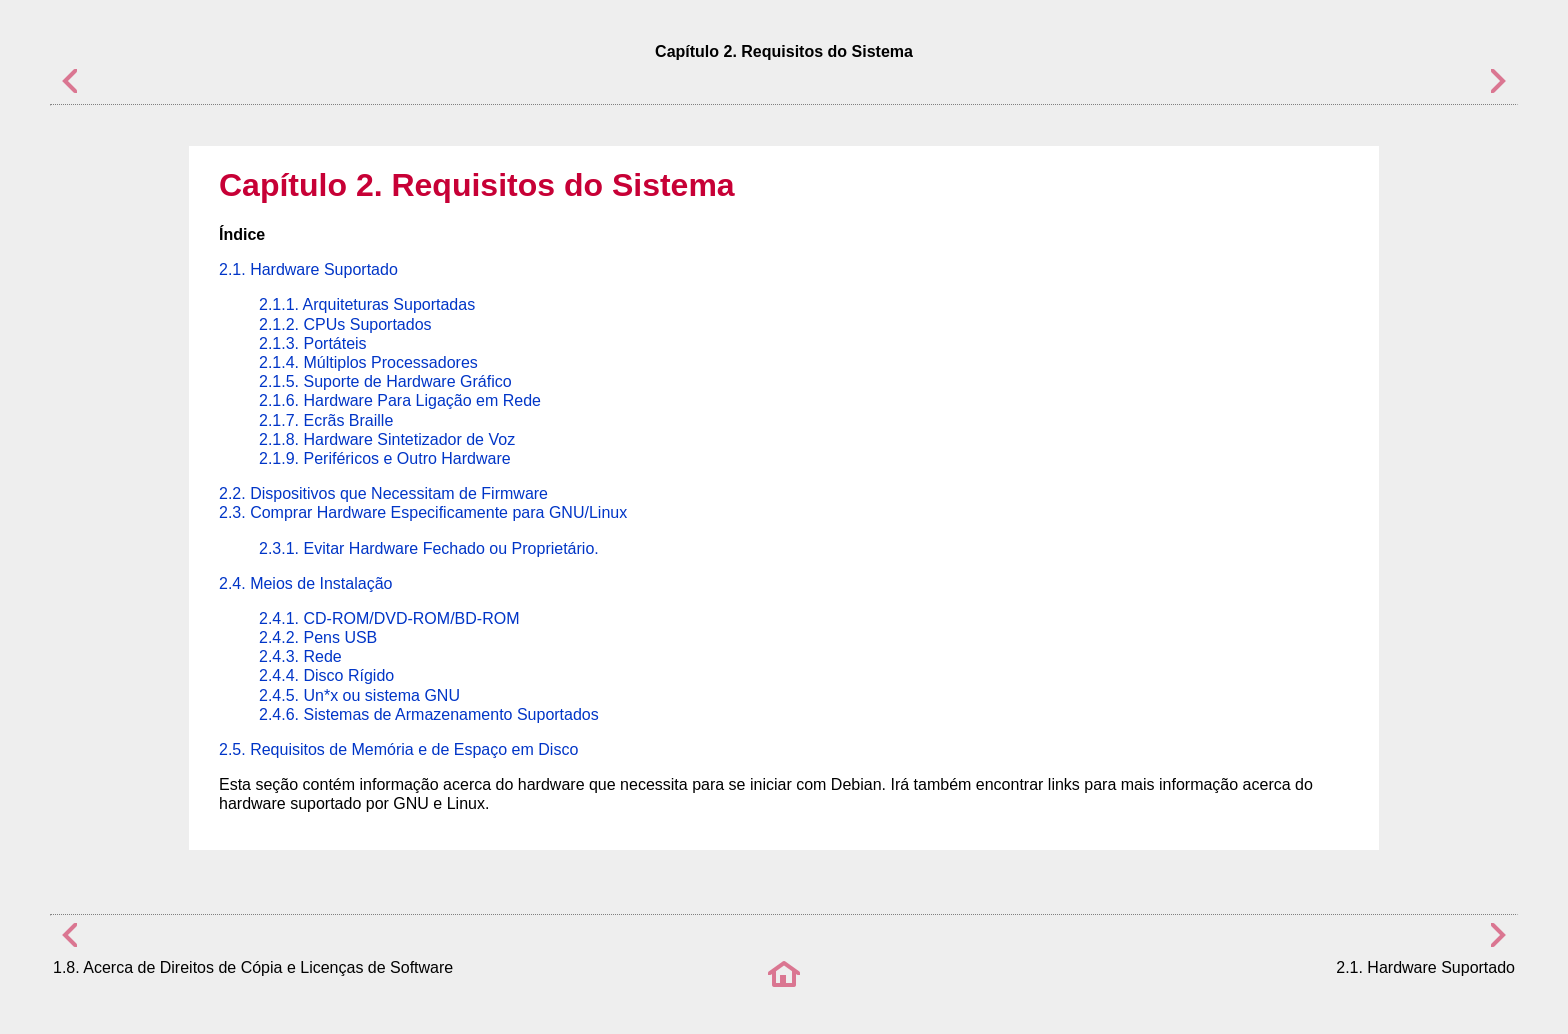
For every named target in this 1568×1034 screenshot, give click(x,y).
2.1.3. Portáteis (313, 343)
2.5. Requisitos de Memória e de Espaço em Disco (398, 749)
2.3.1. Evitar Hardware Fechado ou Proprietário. (429, 548)
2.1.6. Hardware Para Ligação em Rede (400, 400)
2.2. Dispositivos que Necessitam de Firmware (383, 493)
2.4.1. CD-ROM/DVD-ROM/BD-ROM (389, 618)
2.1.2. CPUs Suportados (345, 324)
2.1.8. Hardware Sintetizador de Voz (387, 439)
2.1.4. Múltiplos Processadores (368, 362)
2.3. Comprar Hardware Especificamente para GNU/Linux (423, 512)
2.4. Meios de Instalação (305, 583)
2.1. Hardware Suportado (308, 269)
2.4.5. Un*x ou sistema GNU (359, 695)
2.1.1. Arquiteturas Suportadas (367, 304)
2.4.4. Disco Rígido (326, 675)
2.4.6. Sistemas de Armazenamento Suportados (429, 714)
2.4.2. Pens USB (318, 637)
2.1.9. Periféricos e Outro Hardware (385, 458)
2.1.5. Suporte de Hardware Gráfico (385, 381)
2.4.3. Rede (300, 656)
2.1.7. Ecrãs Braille (326, 420)
